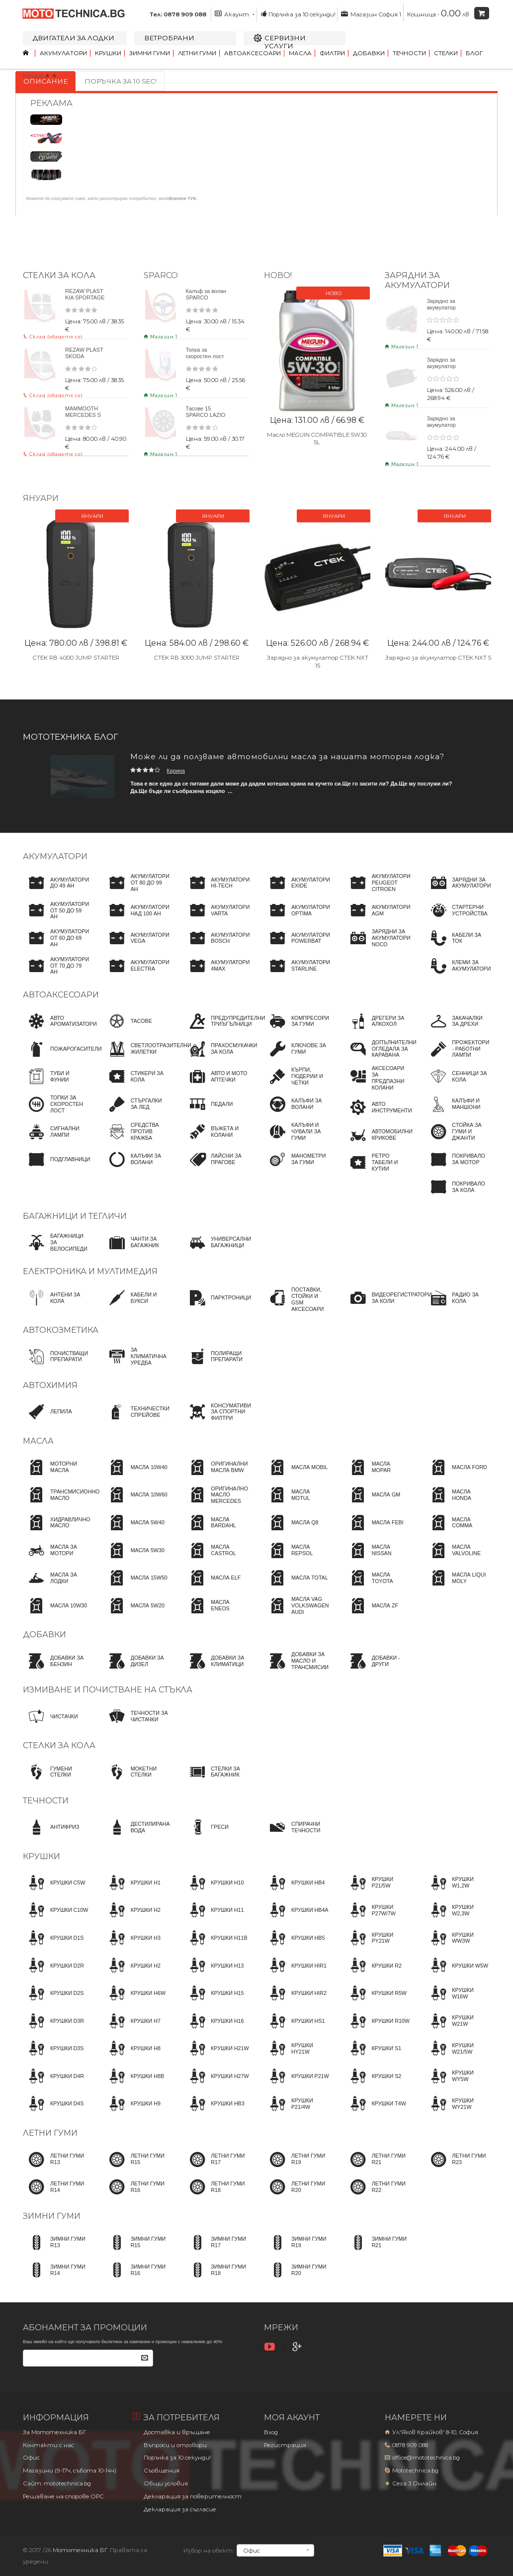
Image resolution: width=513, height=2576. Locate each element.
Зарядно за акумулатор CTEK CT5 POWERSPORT (446, 310)
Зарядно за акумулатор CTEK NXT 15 (444, 366)
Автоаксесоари (252, 53)
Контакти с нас (48, 2445)
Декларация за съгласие (180, 2509)
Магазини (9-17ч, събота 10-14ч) (69, 2470)
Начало (33, 75)
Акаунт (235, 14)
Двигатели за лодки (73, 38)
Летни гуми (197, 53)
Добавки (369, 53)
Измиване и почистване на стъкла (107, 1689)
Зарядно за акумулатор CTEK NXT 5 (442, 424)
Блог (474, 53)
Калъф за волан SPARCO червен (206, 297)
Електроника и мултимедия (90, 1271)
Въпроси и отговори (175, 2445)
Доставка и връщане (177, 2432)
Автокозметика (60, 1330)
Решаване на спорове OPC (63, 2496)
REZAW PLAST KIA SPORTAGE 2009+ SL (85, 297)
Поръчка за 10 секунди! (298, 14)
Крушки (108, 53)
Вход (271, 2432)
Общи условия (166, 2483)
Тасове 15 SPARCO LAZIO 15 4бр (206, 414)
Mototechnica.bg (415, 2470)
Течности (409, 53)
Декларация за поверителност (193, 2496)
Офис (31, 2457)
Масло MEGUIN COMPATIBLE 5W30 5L (317, 438)
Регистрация (285, 2445)
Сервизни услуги (285, 42)
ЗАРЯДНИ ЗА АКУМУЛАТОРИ (417, 280)
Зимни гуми (149, 53)
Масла (300, 53)
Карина (176, 771)
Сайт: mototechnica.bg (57, 2483)
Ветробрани (169, 38)
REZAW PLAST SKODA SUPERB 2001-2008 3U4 (84, 359)
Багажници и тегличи (75, 1216)
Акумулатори (63, 53)
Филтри (332, 53)
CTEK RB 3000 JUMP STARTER (196, 657)
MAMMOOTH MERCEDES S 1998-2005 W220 (83, 418)
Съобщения (161, 2470)
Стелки (446, 53)
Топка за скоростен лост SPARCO (205, 356)
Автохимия (50, 1385)
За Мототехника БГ (54, 2432)
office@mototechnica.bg (426, 2457)
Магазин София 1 (371, 14)
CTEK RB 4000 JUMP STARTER (76, 657)
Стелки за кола (59, 275)
